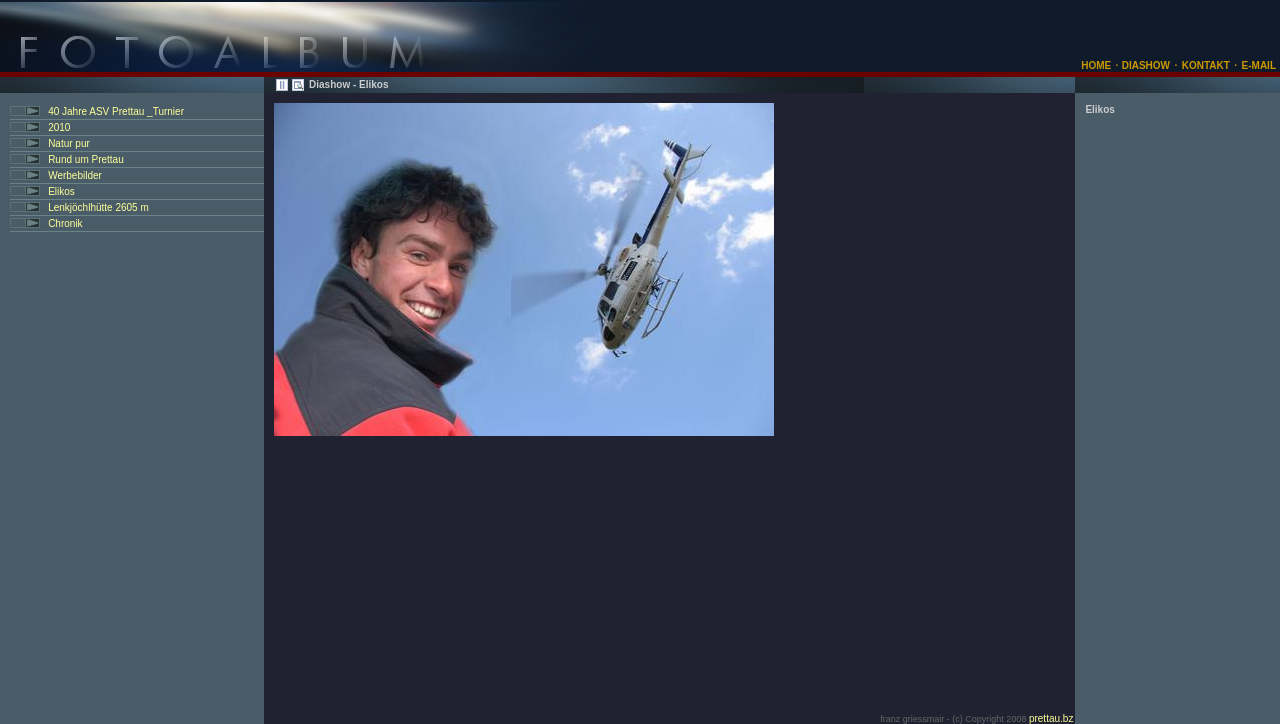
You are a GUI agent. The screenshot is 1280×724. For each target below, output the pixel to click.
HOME (1096, 65)
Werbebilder (75, 175)
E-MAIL (1259, 65)
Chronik (65, 223)
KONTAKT (1206, 65)
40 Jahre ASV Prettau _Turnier (116, 111)
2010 (59, 127)
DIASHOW (1144, 65)
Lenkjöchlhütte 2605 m (98, 207)
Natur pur (69, 143)
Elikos (61, 191)
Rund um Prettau (86, 159)
